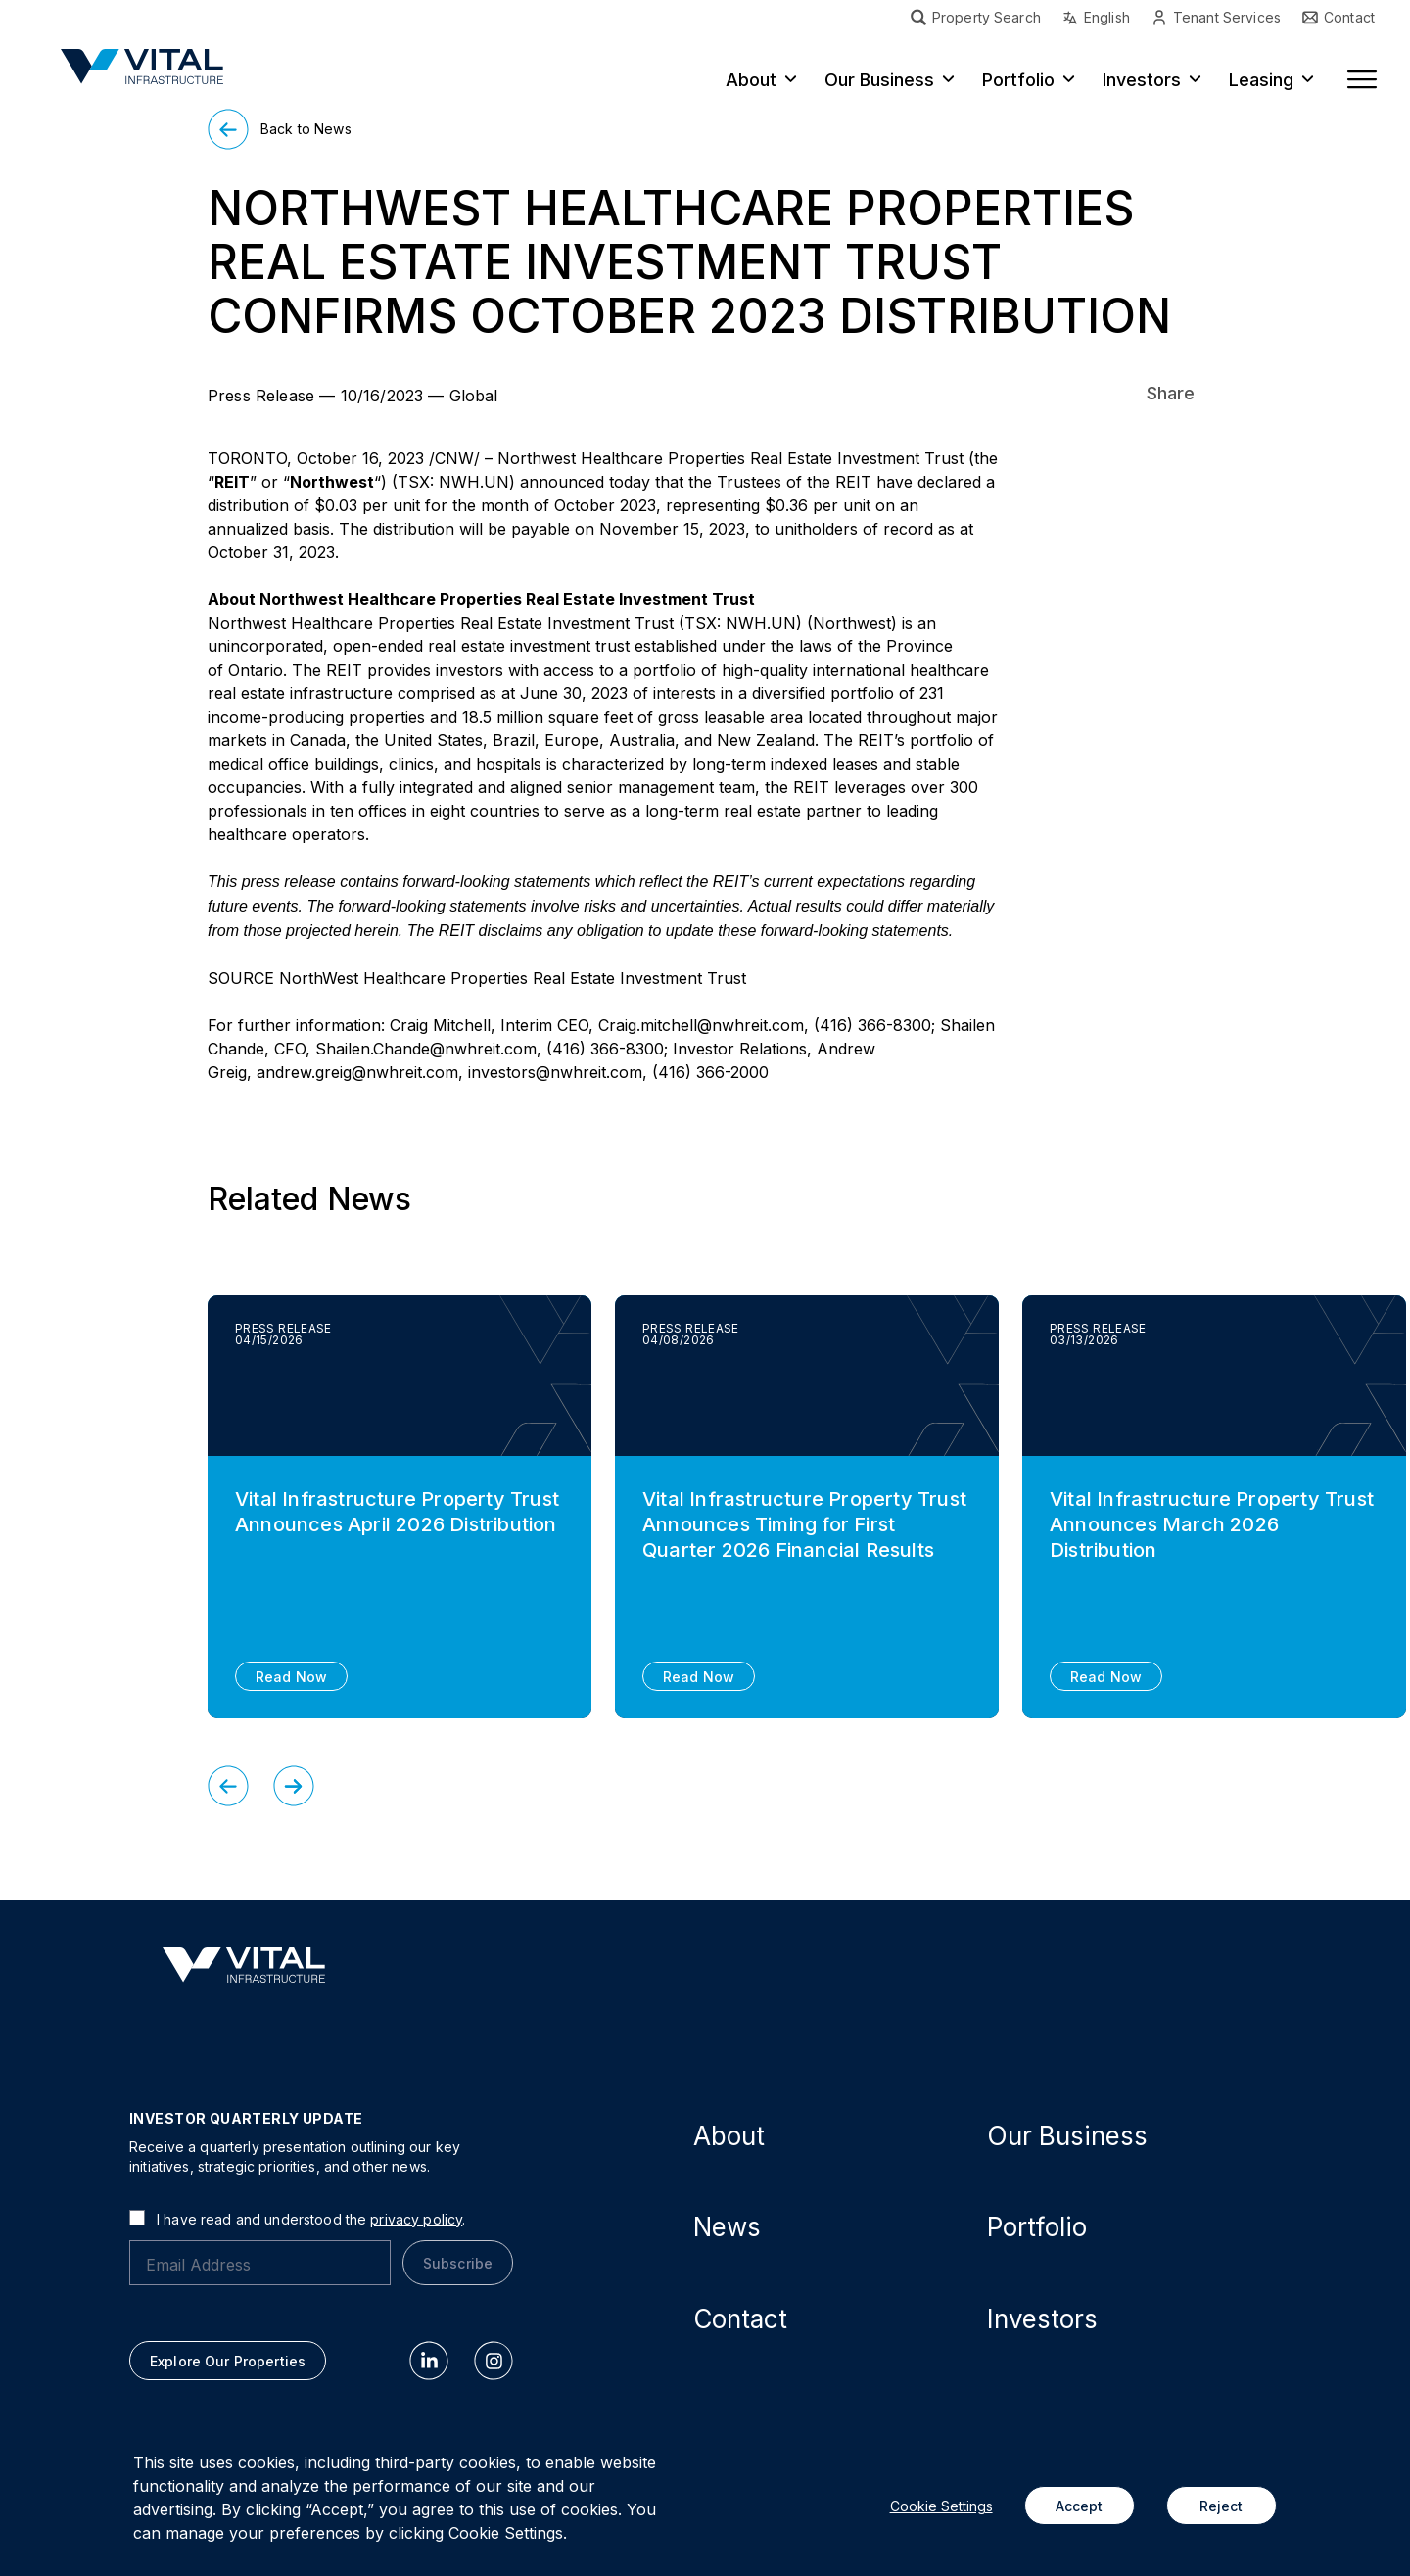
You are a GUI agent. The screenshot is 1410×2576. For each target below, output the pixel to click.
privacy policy (416, 2219)
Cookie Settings (941, 2506)
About (751, 80)
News (727, 2227)
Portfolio (1018, 80)
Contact (740, 2319)
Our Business (879, 80)
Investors (1142, 80)
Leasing (1261, 80)
